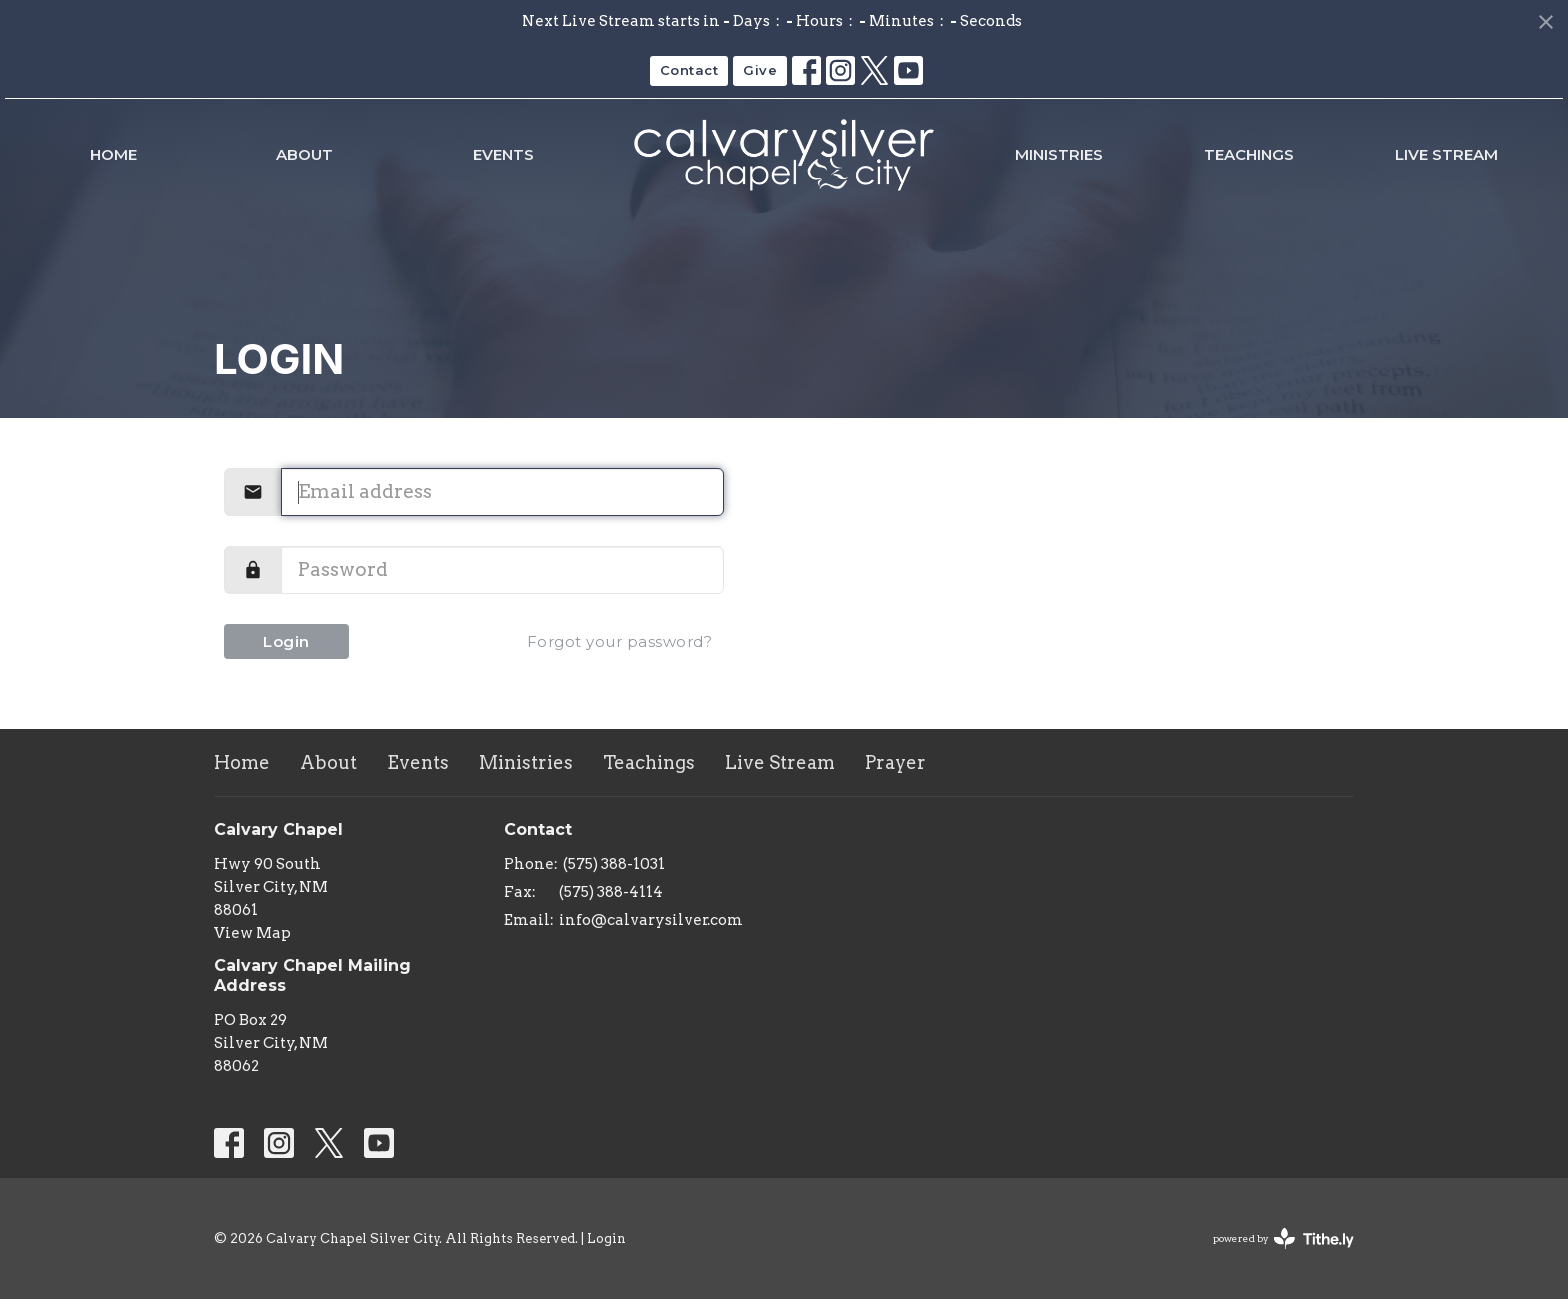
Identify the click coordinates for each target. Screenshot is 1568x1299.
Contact (689, 70)
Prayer (895, 762)
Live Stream (1446, 154)
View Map (252, 933)
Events (503, 154)
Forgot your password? (620, 641)
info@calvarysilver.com (651, 920)
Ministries (1059, 154)
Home (113, 154)
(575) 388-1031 (614, 864)
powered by (1283, 1238)
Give (760, 70)
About (304, 154)
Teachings (1249, 154)
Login (286, 641)
